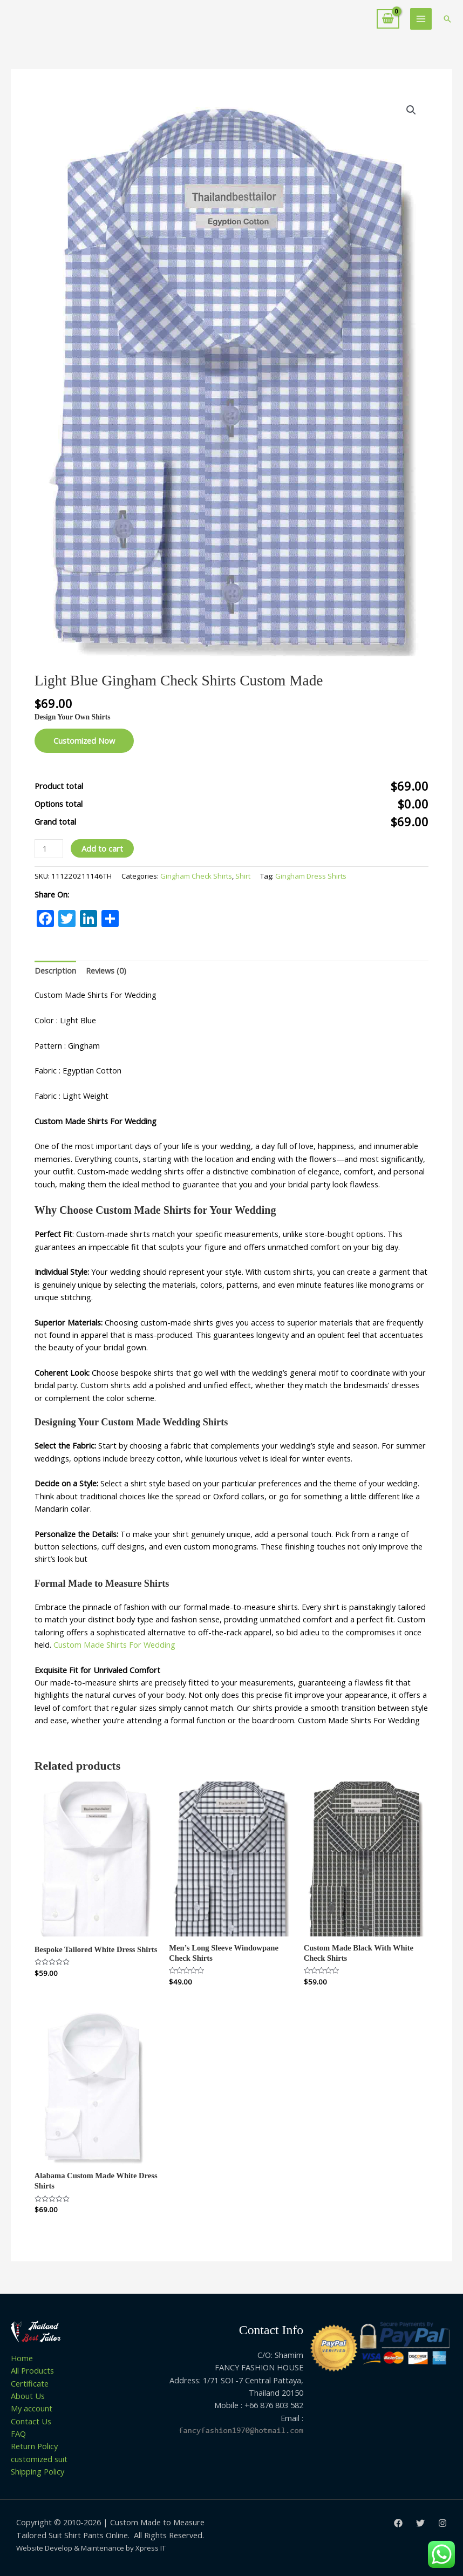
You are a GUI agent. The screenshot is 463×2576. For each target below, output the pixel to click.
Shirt (242, 876)
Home (22, 2358)
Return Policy (34, 2446)
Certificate (30, 2383)
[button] (447, 19)
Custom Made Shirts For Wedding (115, 1644)
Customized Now (84, 740)
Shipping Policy (37, 2471)
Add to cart (102, 848)
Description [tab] (55, 970)
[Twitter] (420, 2523)
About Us (28, 2395)
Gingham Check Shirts (196, 876)
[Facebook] (398, 2523)
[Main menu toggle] (421, 19)
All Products (32, 2370)
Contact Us (31, 2421)
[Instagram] (442, 2523)
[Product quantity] (49, 848)
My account (31, 2408)
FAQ (18, 2433)
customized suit (39, 2458)
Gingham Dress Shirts (310, 876)
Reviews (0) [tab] (106, 970)
